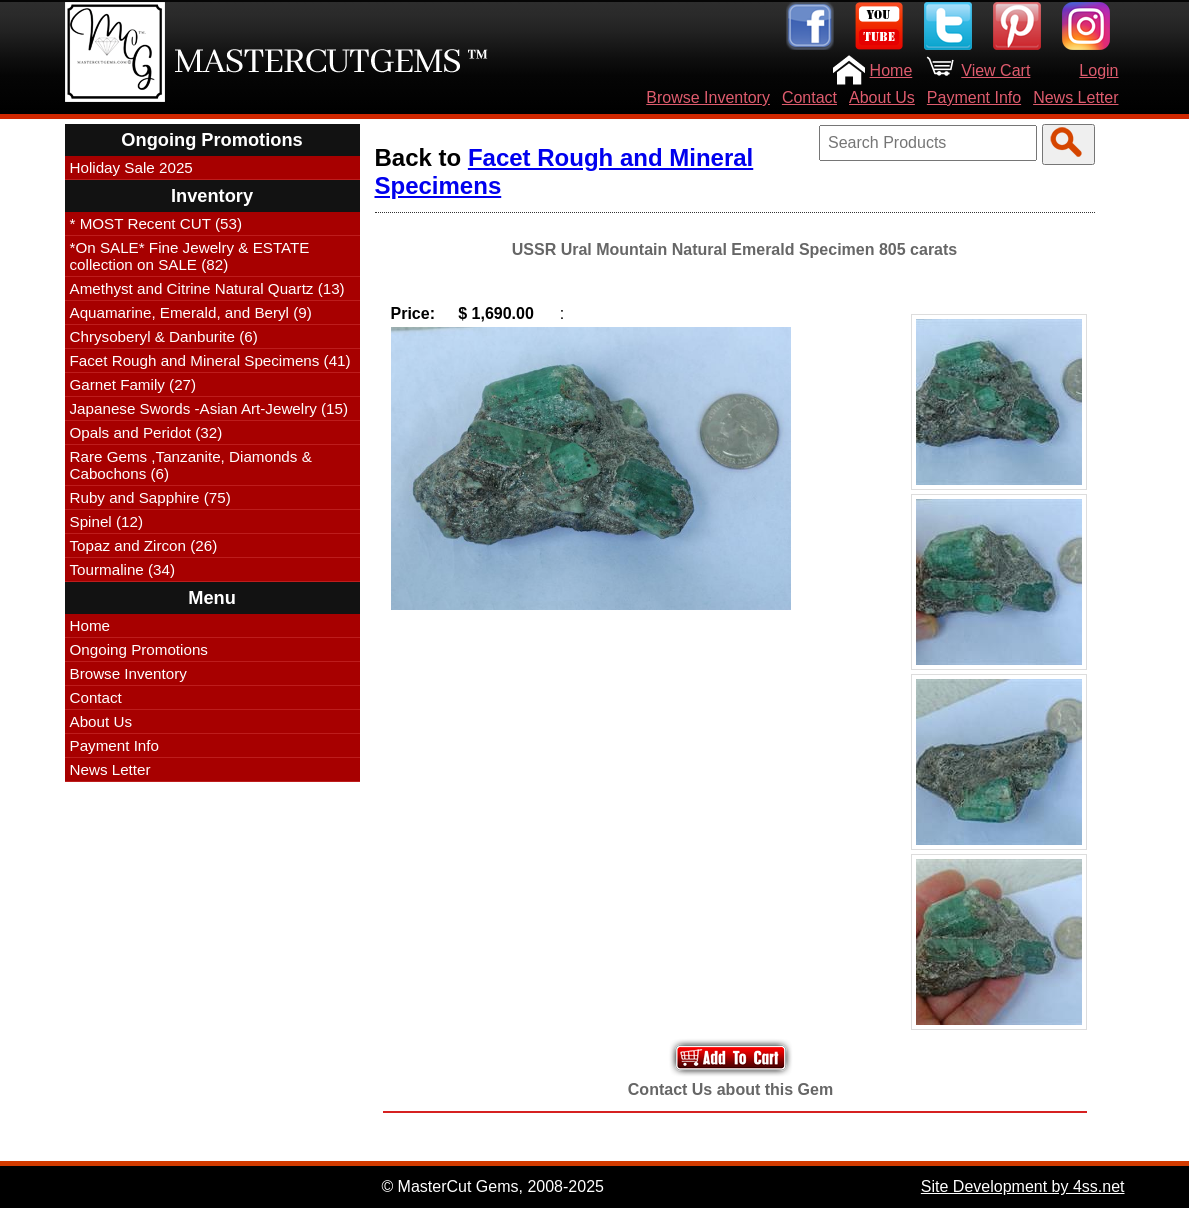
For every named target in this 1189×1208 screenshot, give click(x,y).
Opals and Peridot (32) (146, 432)
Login (1098, 70)
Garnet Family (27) (133, 384)
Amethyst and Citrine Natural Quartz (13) (207, 288)
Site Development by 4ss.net (1023, 1186)
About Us (882, 97)
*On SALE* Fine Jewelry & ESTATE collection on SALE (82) (190, 256)
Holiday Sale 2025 (131, 167)
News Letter (1075, 97)
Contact (809, 97)
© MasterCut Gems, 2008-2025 (492, 1186)
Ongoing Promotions (139, 649)
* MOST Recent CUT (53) (156, 223)
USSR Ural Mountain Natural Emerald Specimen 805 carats (734, 249)
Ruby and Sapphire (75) (150, 497)
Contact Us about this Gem (730, 1089)
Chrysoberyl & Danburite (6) (164, 336)
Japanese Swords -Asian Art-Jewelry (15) (209, 408)
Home (891, 70)
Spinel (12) (106, 521)
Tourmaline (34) (123, 569)
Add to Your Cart (731, 1057)
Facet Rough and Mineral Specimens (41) (210, 360)
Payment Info (974, 97)
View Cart (995, 70)
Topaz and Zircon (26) (144, 545)
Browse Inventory (708, 97)
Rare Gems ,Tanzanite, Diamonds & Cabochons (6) (191, 465)
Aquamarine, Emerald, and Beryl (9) (191, 312)
